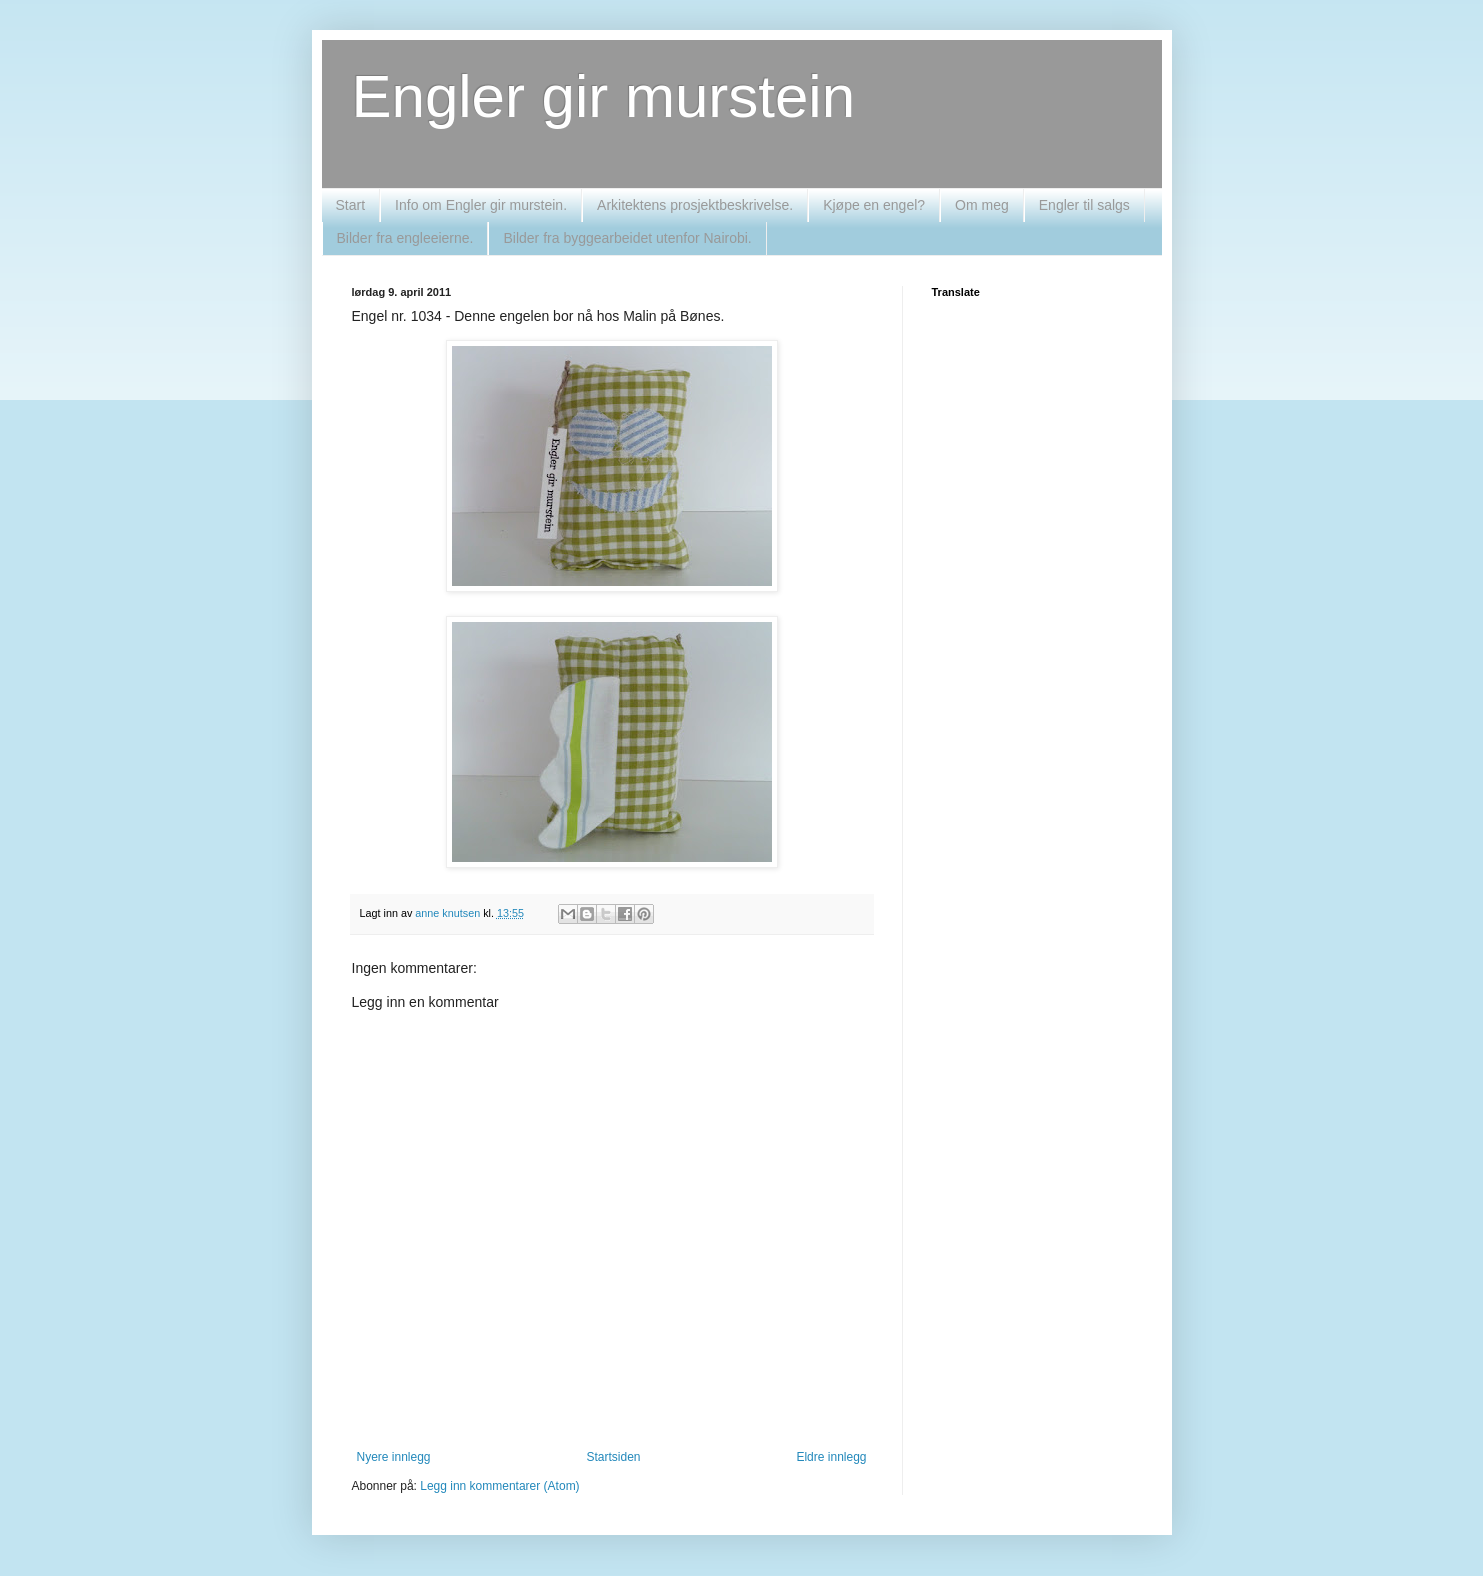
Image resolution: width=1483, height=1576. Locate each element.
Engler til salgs (1084, 205)
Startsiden (613, 1457)
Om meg (982, 205)
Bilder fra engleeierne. (405, 238)
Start (351, 205)
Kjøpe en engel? (874, 205)
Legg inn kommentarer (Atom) (499, 1486)
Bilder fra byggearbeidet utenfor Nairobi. (627, 238)
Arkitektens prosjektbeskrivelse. (695, 205)
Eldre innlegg (831, 1457)
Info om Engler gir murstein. (481, 205)
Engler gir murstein (604, 96)
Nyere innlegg (394, 1457)
